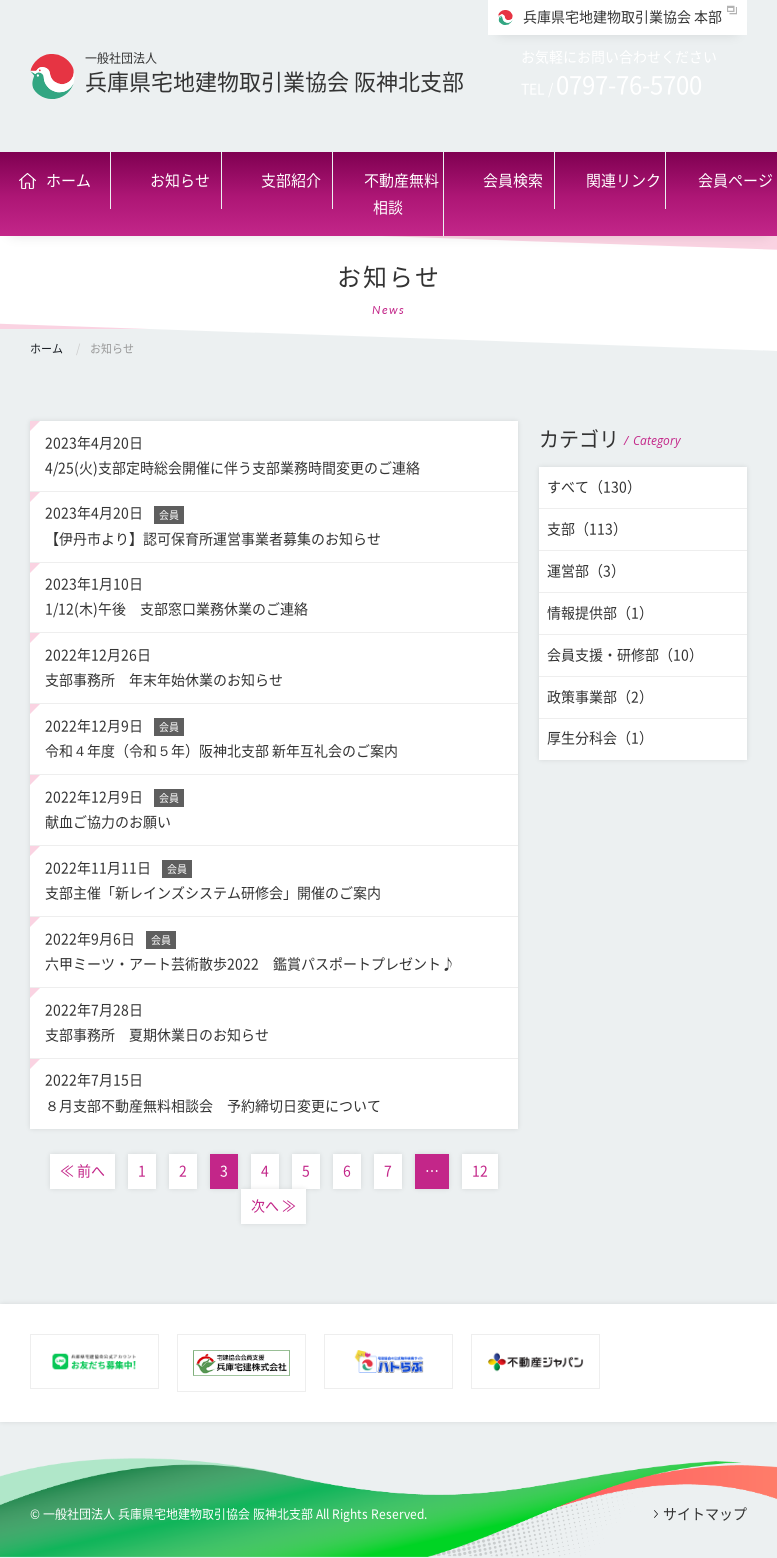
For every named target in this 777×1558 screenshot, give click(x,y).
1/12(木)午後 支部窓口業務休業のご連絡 (274, 594)
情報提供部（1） (600, 613)
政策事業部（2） (600, 697)
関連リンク (623, 180)
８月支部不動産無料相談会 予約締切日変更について (274, 1090)
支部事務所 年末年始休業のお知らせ (274, 665)
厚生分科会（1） (600, 738)
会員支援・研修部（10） (625, 655)
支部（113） (587, 529)
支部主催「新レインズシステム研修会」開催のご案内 (274, 878)
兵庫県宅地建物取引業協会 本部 (622, 17)
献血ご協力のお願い (274, 807)
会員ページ (735, 180)
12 (480, 1171)
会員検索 (513, 180)
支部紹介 (291, 180)
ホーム (68, 180)
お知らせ (180, 180)
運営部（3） (586, 571)
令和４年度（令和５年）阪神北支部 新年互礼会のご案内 (274, 736)
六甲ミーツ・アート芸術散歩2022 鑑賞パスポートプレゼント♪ (274, 949)
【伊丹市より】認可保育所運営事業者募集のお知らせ (274, 523)
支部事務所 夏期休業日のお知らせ (274, 1020)
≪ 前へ (82, 1171)
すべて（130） (594, 487)
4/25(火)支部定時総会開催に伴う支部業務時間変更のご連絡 (274, 453)
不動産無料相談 (401, 194)
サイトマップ (705, 1514)
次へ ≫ (273, 1206)
